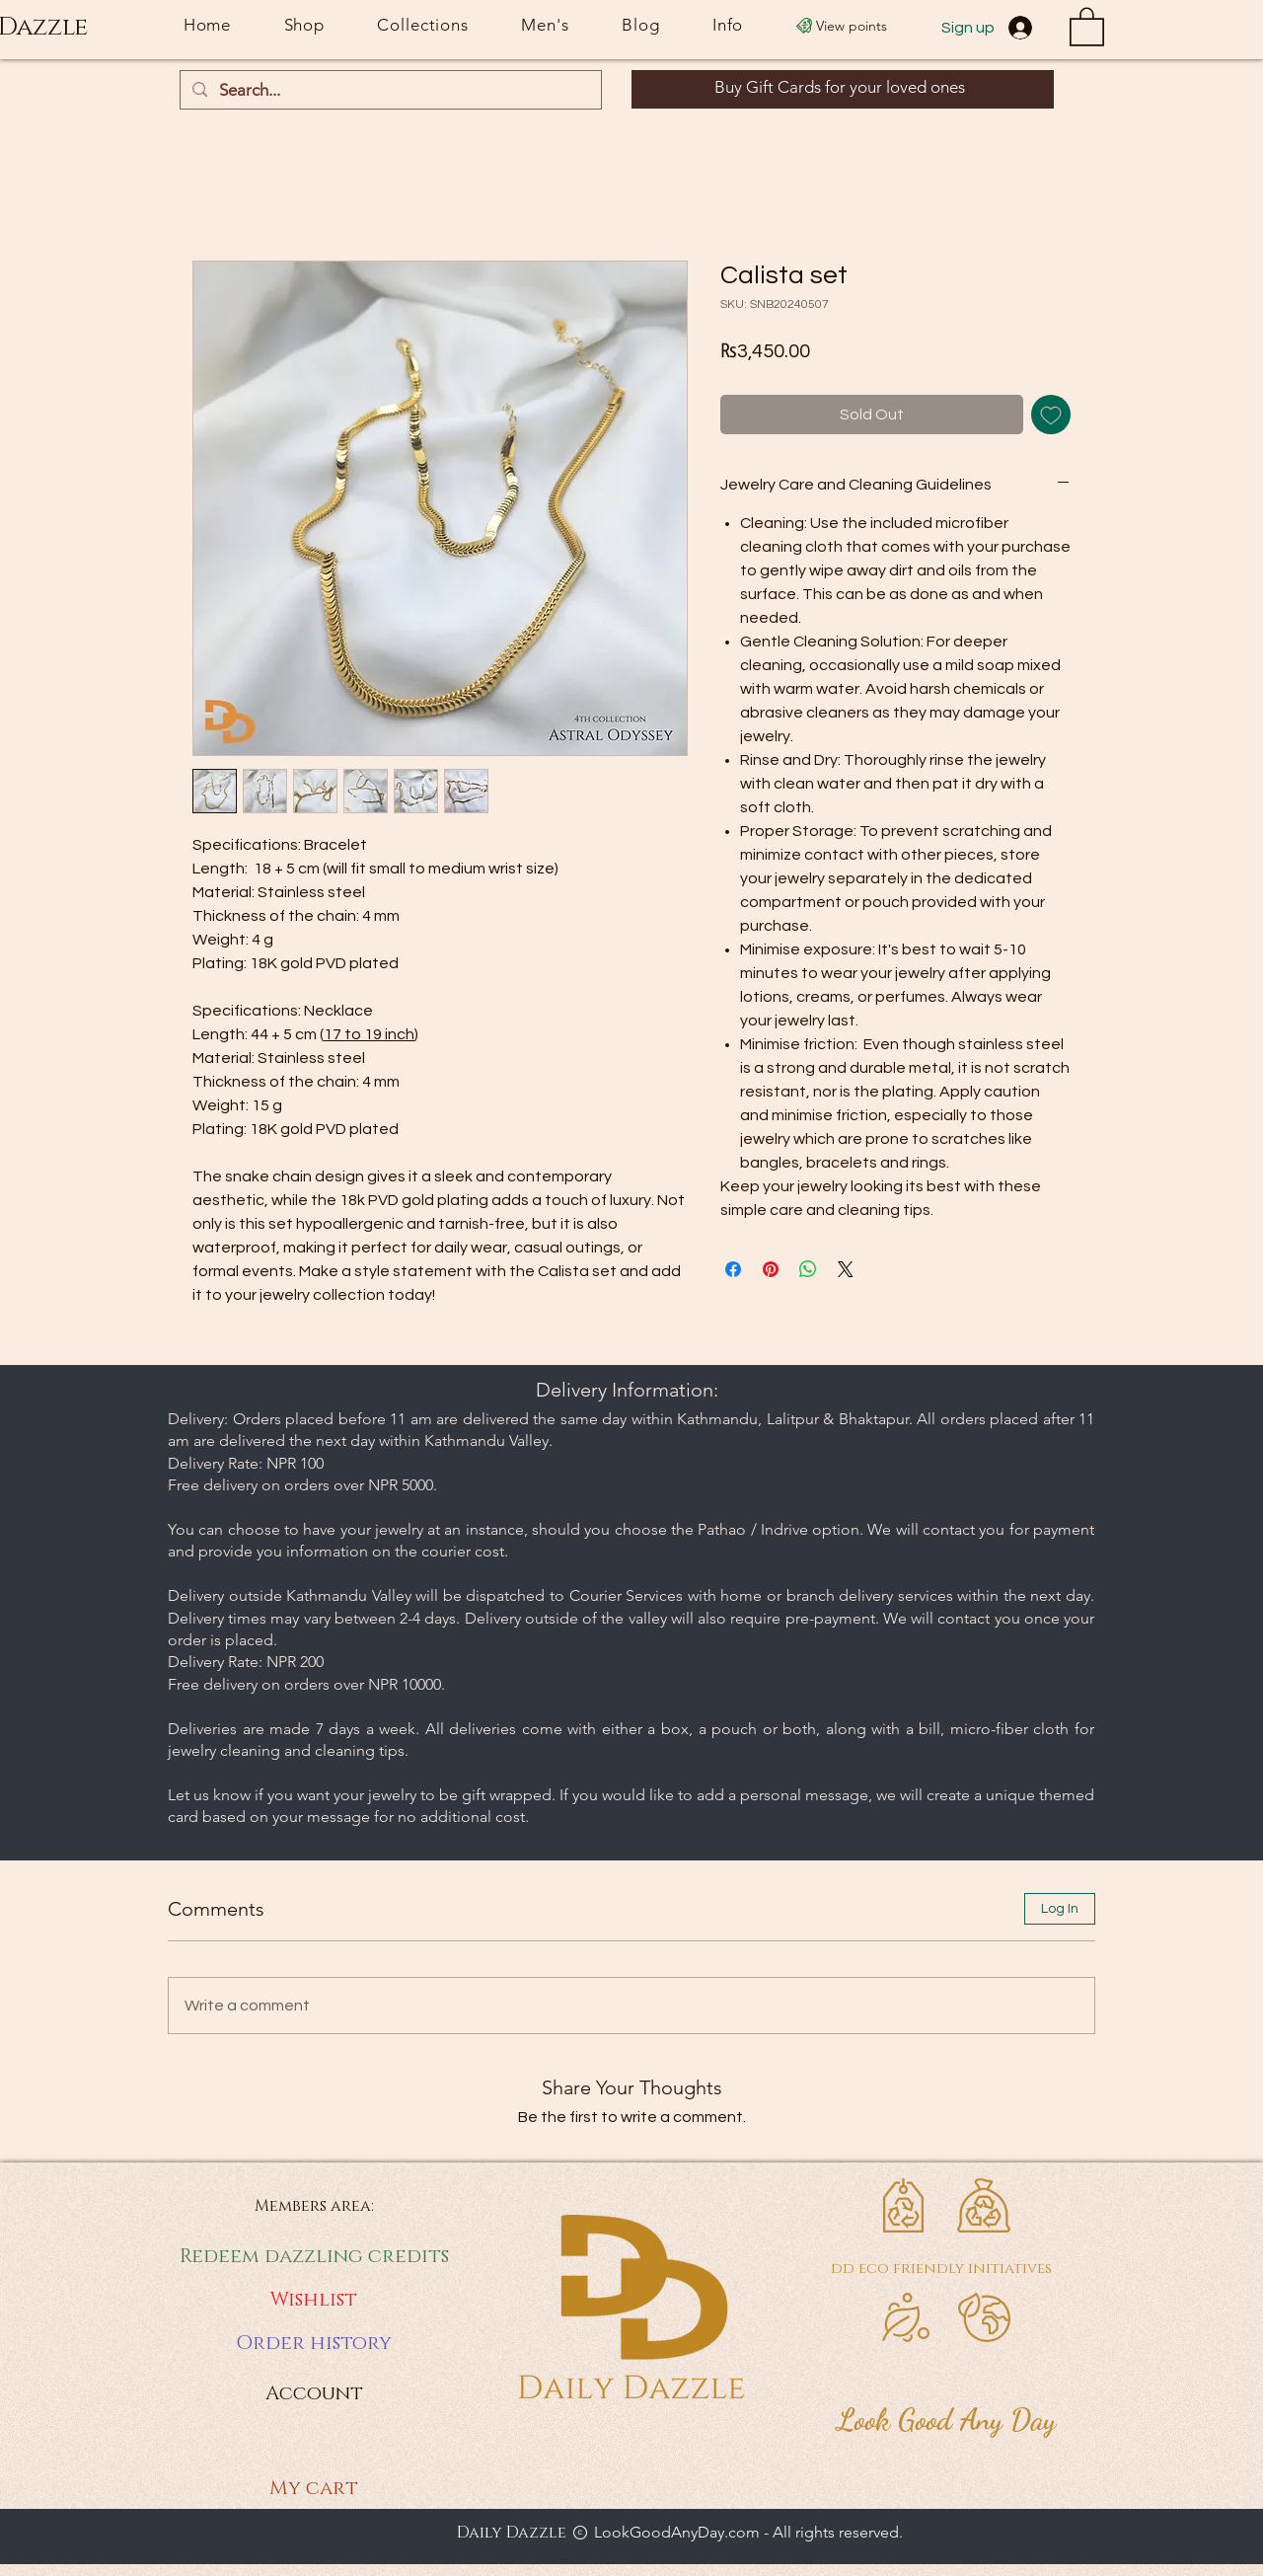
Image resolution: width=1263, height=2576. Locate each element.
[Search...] (389, 91)
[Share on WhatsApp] (808, 1269)
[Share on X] (845, 1269)
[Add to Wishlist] (1051, 414)
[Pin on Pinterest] (770, 1269)
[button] (1087, 25)
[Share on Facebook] (733, 1269)
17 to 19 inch (369, 1034)
